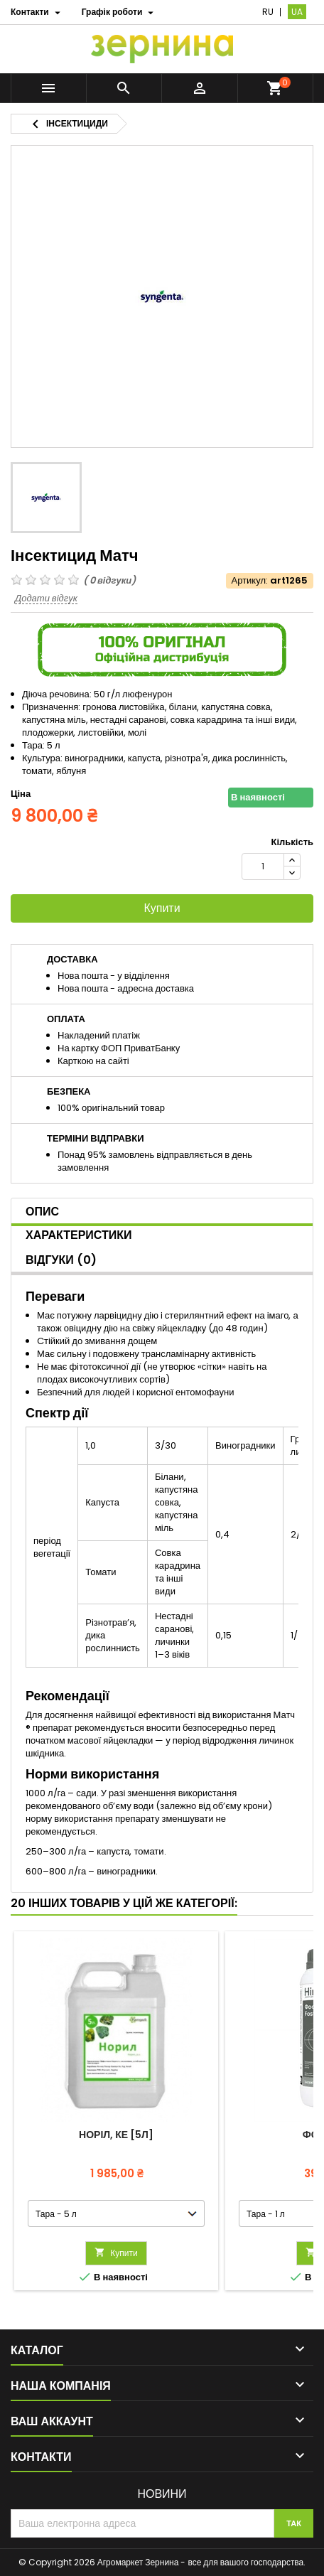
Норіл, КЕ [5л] (116, 2134)
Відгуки (61, 1260)
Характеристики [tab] (79, 1235)
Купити (162, 908)
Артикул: (250, 580)
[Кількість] (263, 866)
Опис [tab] (42, 1211)
